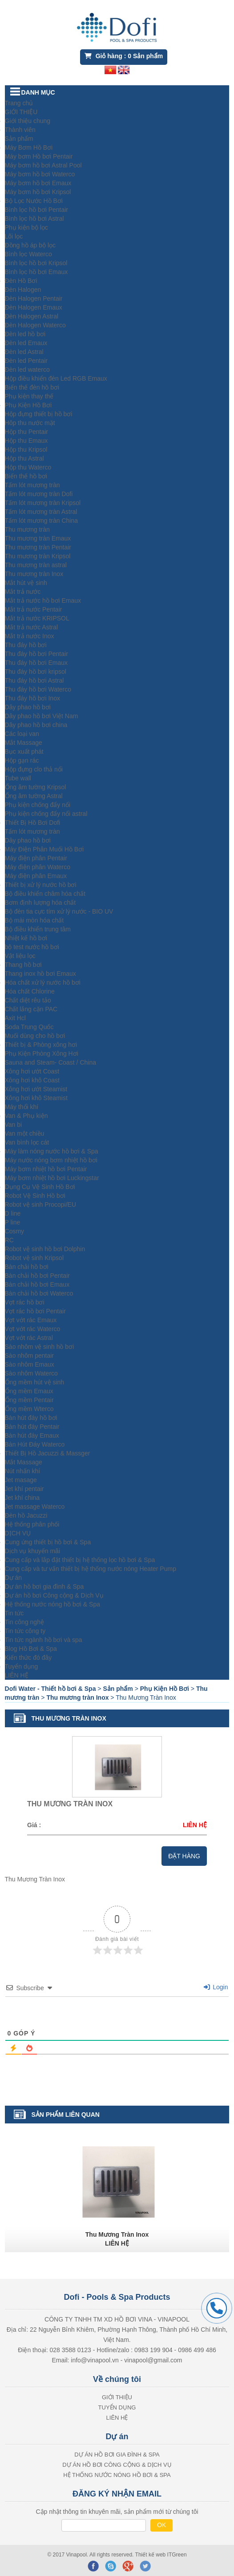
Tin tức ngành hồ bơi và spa (43, 1639)
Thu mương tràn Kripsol (38, 556)
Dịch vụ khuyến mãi (32, 1550)
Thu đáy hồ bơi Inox (32, 698)
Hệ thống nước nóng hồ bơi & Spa (52, 1604)
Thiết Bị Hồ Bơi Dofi (33, 822)
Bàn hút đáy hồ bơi (31, 1417)
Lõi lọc (14, 236)
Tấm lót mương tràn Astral (41, 511)
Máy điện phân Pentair (36, 858)
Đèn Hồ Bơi (21, 280)
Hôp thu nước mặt (30, 422)
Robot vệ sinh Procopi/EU (41, 1204)
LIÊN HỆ (16, 1675)
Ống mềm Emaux (29, 1391)
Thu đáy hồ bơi (26, 644)
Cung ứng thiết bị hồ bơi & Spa (48, 1542)
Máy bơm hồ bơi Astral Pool (43, 165)
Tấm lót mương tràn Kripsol (43, 502)
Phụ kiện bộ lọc (26, 227)
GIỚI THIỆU (21, 111)
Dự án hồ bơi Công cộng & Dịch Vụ (54, 1595)
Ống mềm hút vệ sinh (35, 1382)
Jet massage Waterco (35, 1506)
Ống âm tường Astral (34, 795)
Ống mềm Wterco (29, 1408)
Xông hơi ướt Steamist (36, 1089)
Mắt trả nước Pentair (33, 609)
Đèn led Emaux (26, 342)
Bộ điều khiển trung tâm (38, 929)
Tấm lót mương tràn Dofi (39, 493)
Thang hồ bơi (23, 964)
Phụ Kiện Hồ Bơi (28, 405)
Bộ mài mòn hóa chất (34, 920)
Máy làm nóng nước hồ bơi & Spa (51, 1151)
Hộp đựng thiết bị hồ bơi (39, 413)
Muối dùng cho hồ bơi (35, 1035)
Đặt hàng (184, 1856)
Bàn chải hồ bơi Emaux (37, 1284)
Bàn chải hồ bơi (26, 1266)
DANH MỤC (38, 92)
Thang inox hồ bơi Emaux (40, 973)
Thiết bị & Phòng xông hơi (41, 1044)
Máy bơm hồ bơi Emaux (38, 183)
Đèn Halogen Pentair (34, 298)
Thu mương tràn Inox (34, 573)
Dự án (13, 1577)
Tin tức (14, 1613)
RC (9, 1240)
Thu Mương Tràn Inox (117, 2234)
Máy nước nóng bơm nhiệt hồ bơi (51, 1160)
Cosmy (14, 1231)
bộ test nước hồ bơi (32, 946)
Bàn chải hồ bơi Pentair (37, 1275)
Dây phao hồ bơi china (36, 724)
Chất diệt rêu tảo (28, 1000)
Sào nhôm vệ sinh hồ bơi (39, 1346)
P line (12, 1222)
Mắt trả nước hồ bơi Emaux (43, 600)
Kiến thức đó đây (28, 1657)
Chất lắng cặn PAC (31, 1009)
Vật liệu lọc (20, 955)
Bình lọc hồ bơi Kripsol (36, 262)
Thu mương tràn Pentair (38, 547)
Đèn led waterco (27, 369)
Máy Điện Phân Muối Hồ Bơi (44, 849)
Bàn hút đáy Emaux (32, 1435)
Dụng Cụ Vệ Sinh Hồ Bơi (40, 1186)
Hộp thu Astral (24, 458)
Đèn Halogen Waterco (35, 325)
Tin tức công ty (25, 1630)
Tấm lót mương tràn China (41, 520)
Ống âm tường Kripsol (35, 787)
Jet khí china (22, 1497)
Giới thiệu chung (28, 120)
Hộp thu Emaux (26, 440)
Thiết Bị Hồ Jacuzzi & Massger (47, 1453)
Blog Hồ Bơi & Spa (31, 1648)
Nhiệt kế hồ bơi (26, 938)
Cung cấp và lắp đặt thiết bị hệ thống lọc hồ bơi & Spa (80, 1559)
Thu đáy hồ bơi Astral (34, 680)
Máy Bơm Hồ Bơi (29, 147)
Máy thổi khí (22, 1106)
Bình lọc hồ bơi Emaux (36, 271)
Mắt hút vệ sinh (26, 582)
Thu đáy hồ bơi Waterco (38, 689)
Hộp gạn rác (22, 760)
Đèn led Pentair (26, 360)
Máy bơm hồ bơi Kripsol (38, 191)
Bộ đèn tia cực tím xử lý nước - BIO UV (59, 911)
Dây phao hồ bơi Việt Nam (41, 716)
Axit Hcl (15, 1018)
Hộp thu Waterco (28, 467)
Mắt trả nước (23, 591)
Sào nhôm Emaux (29, 1364)
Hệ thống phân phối (32, 1524)
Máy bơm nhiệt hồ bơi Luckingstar (52, 1177)
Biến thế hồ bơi (26, 476)
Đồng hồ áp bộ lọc (30, 245)
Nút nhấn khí (22, 1471)
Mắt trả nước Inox (29, 636)
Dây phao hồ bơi (28, 707)
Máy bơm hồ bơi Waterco (40, 174)
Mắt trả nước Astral (31, 627)
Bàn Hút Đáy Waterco (35, 1444)
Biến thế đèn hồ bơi (32, 387)
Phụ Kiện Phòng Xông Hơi (41, 1053)
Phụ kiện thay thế (29, 396)
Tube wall (18, 778)
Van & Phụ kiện (26, 1115)
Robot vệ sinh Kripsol (34, 1257)
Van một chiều (24, 1133)
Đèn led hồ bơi (25, 334)
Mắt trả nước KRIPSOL (37, 618)
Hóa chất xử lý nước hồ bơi (43, 982)
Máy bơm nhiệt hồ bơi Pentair (46, 1169)
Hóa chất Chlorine (30, 991)
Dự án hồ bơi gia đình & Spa (44, 1586)
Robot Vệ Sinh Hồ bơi (35, 1195)
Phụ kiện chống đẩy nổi (38, 804)
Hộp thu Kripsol (26, 449)
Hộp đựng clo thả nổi (34, 769)
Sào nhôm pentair (29, 1355)
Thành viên (20, 129)
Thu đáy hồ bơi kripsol (35, 671)
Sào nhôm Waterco (31, 1373)
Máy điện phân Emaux (36, 875)
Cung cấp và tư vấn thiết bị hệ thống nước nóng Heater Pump (90, 1568)
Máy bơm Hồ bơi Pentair (39, 156)
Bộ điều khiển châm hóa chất (45, 893)
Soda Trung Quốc (29, 1026)
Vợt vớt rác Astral (29, 1337)
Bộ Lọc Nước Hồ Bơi (34, 200)
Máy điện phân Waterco (38, 867)
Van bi (13, 1124)
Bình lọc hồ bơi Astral (34, 218)
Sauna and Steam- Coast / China (50, 1062)
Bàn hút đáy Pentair (32, 1426)
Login (216, 1987)
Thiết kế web (151, 2555)
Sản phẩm (19, 138)
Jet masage (21, 1479)
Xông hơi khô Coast (32, 1080)
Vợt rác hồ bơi (24, 1302)
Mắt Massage (23, 742)
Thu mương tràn (27, 529)
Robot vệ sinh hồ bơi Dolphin (45, 1248)
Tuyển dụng (21, 1666)
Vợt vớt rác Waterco (33, 1328)
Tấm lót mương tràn (32, 485)
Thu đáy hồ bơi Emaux (36, 662)
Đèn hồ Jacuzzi (26, 1515)
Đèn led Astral (24, 351)
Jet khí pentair (24, 1488)
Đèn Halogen (23, 289)
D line (13, 1213)
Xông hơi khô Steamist (36, 1097)
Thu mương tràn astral (36, 564)
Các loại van (22, 733)
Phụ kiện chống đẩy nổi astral (46, 813)
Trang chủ (19, 103)
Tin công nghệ (24, 1622)
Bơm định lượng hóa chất (40, 902)
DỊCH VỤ (18, 1533)
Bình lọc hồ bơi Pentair (37, 209)
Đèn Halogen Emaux (33, 307)
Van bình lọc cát (27, 1142)
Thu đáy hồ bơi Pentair (36, 653)
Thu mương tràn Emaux (38, 538)
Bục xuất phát (24, 751)
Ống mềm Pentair (29, 1399)
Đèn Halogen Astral (32, 316)
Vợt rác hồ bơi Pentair (35, 1311)
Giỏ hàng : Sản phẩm (124, 56)
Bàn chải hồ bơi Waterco (39, 1293)
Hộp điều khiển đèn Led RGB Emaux (56, 378)
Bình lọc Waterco (28, 254)
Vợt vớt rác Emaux (31, 1320)
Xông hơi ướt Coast (32, 1071)
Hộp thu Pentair (26, 431)
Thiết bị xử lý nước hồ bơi (41, 884)
